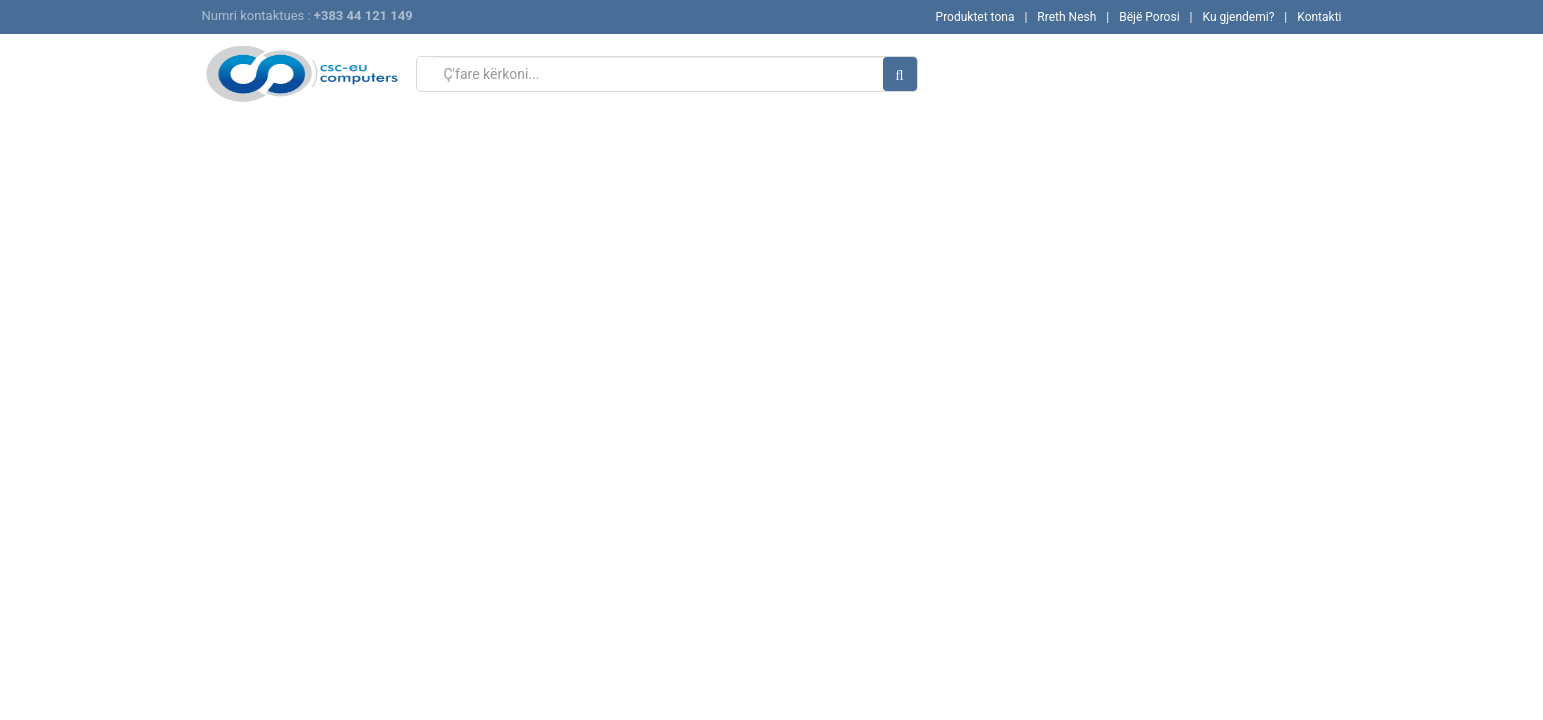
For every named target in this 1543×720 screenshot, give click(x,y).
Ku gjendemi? (1238, 17)
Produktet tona (975, 17)
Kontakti (1319, 17)
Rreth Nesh (1066, 17)
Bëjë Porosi (1149, 17)
